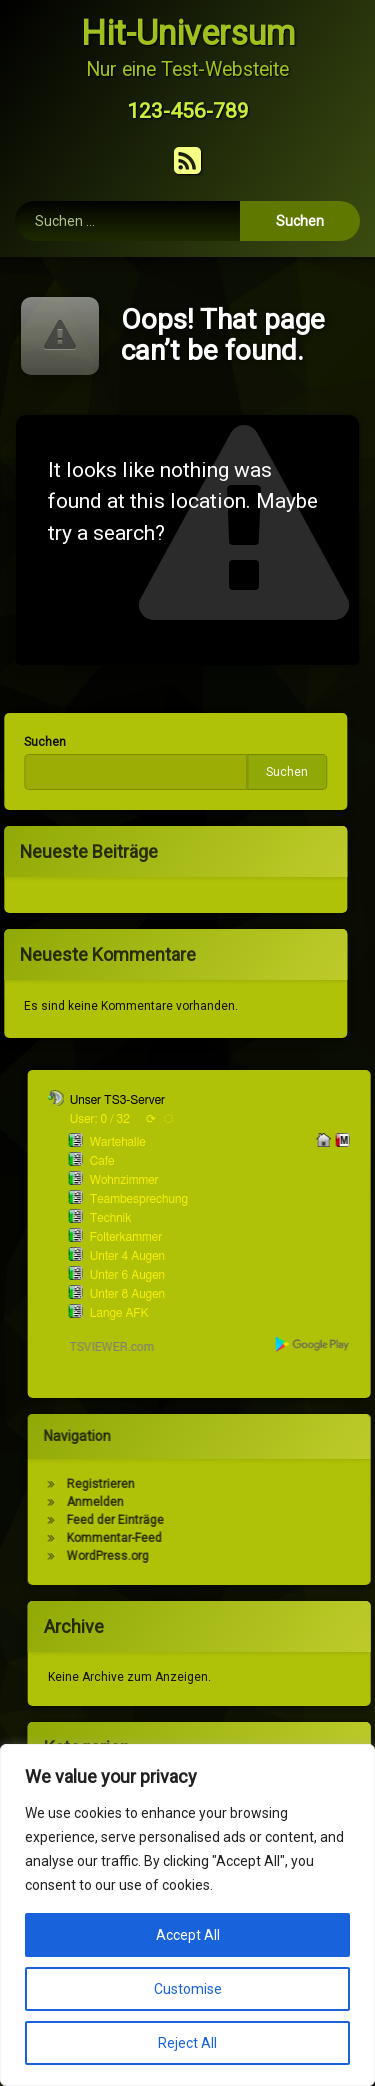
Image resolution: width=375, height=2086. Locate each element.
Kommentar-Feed (280, 1538)
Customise (188, 1989)
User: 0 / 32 (266, 1119)
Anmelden (261, 1502)
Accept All (188, 1935)
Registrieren (267, 1484)
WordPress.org (274, 1556)
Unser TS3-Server (283, 1100)
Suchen (121, 772)
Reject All (187, 2043)
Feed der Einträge (281, 1520)
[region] (187, 1915)
